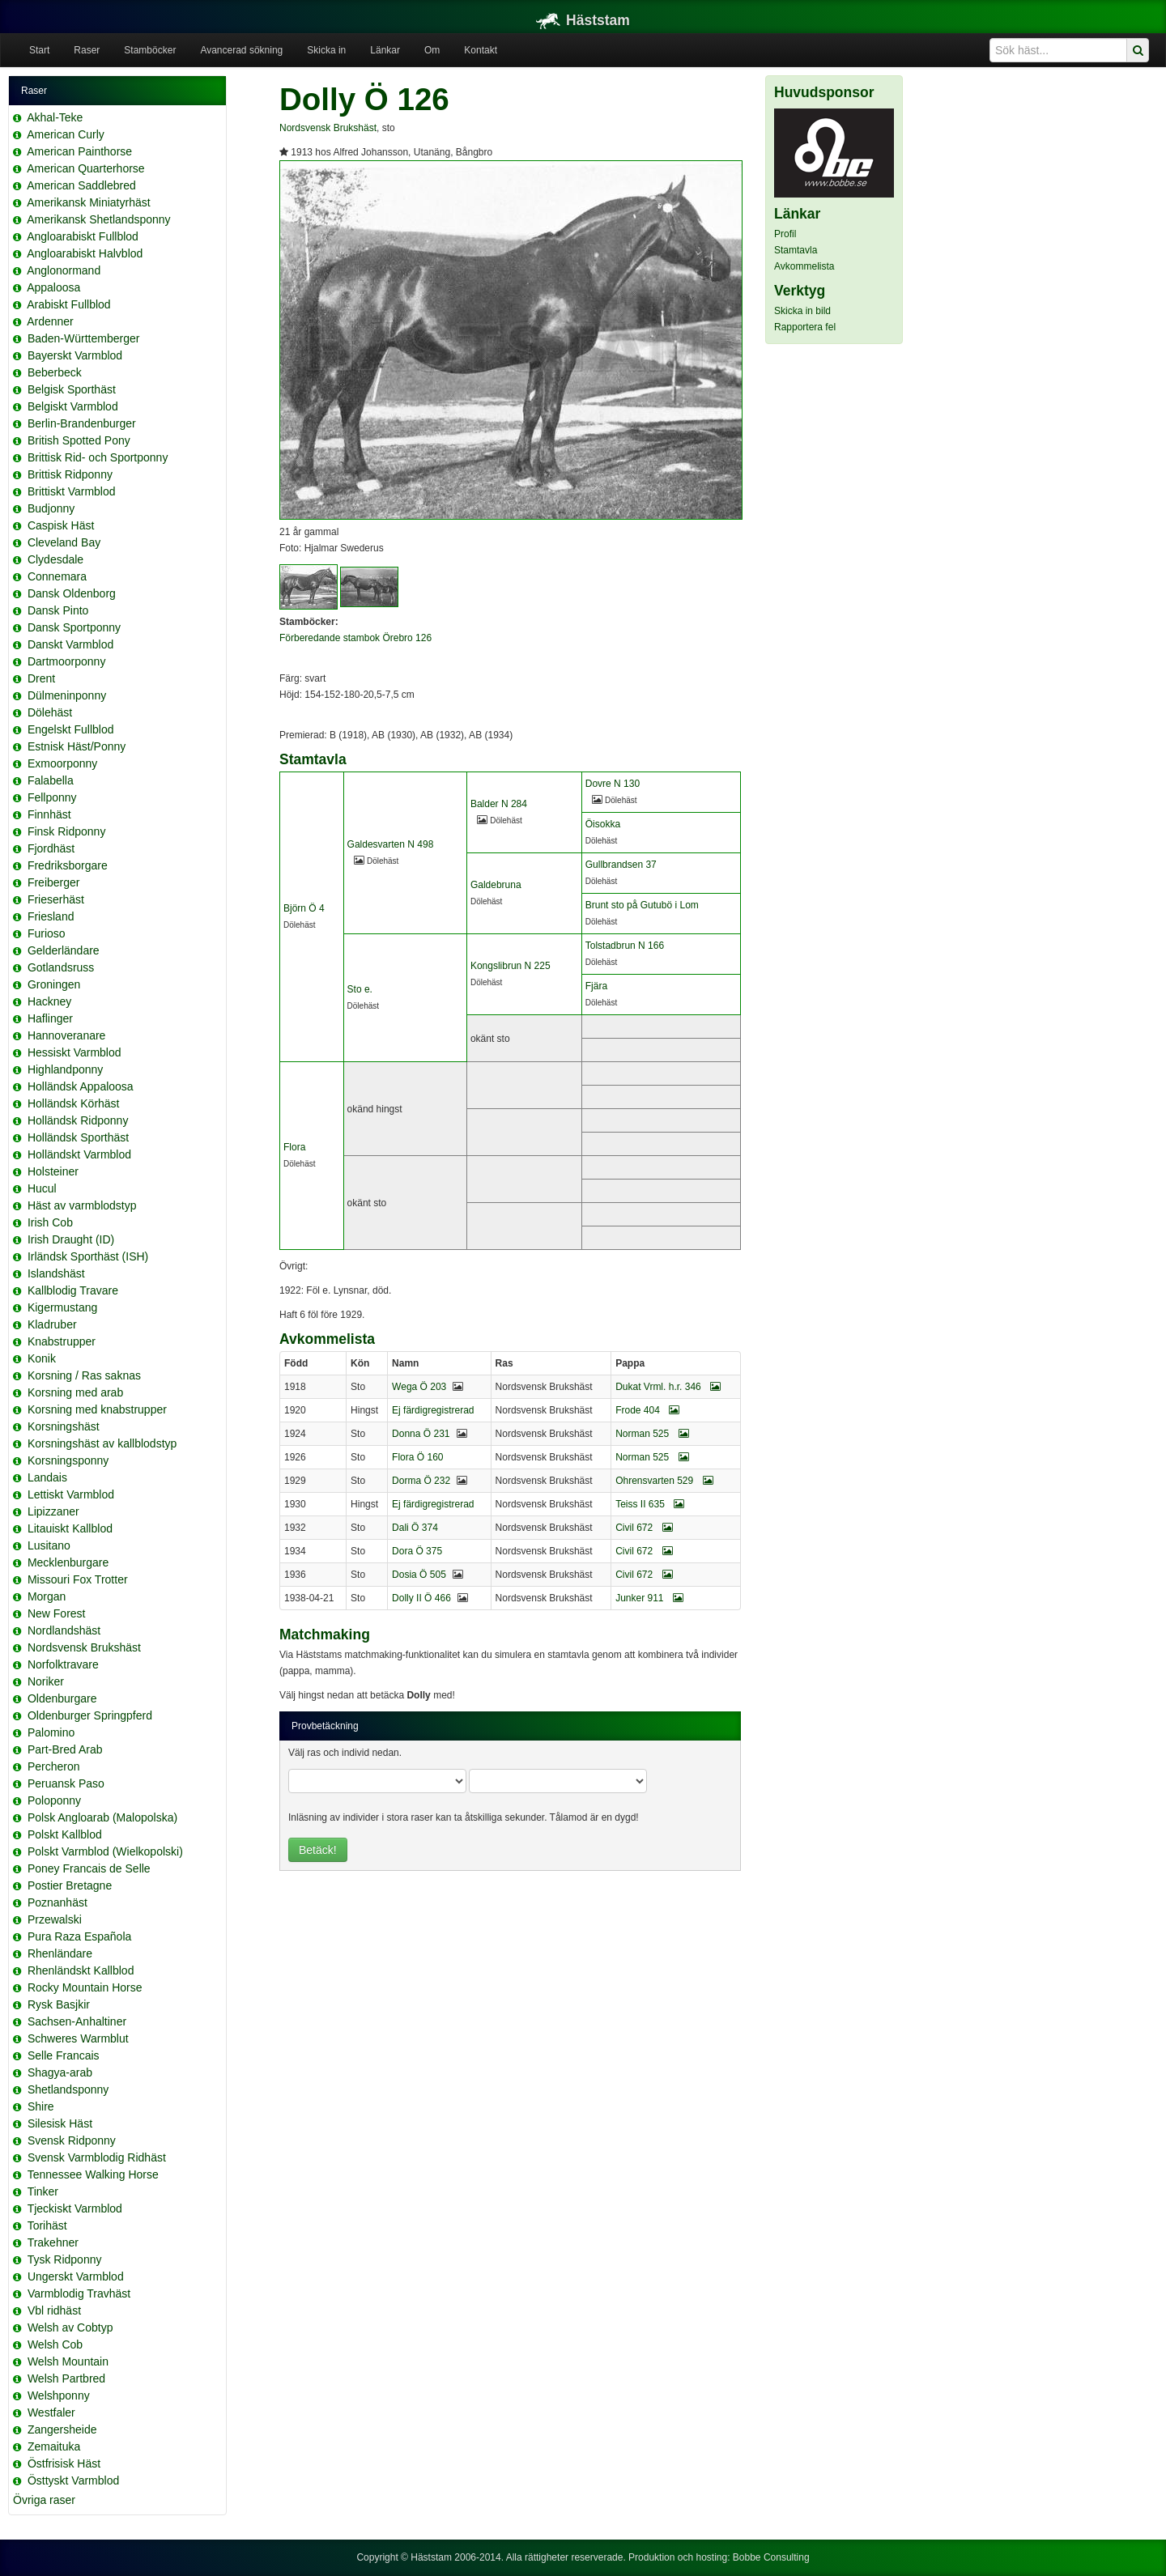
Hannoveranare (67, 1035)
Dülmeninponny (67, 695)
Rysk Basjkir (59, 2004)
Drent (41, 678)
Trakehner (53, 2242)
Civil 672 (643, 1527)
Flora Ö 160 (417, 1457)
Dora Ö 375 (417, 1551)
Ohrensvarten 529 (664, 1480)
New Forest (57, 1613)
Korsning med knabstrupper (97, 1409)
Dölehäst (50, 712)
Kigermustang (62, 1307)
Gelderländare (64, 950)
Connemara (57, 576)
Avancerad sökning (241, 50)
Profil (785, 234)
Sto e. (359, 989)
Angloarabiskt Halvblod (85, 253)
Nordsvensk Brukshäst (84, 1647)
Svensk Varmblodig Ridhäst (97, 2157)
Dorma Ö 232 (421, 1480)
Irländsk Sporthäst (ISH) (88, 1256)
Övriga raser (44, 2499)
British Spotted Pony (79, 440)
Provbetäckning (325, 1726)
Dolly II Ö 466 (421, 1598)
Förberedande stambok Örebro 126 (355, 638)
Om (432, 50)
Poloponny (54, 1800)
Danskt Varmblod (70, 644)
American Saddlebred (81, 185)
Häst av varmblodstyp (82, 1205)
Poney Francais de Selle (89, 1868)
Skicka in (326, 50)
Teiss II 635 (649, 1504)
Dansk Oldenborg (72, 593)
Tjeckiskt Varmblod (75, 2208)
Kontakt (480, 50)
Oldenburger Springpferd (90, 1715)
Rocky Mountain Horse (85, 1987)
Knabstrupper (62, 1341)
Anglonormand (63, 270)
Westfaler (51, 2412)
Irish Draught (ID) (71, 1239)
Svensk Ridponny (72, 2140)
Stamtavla (795, 250)
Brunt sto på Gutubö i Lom (642, 905)
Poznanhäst (57, 1902)
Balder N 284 (498, 804)
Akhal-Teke (55, 117)
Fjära (596, 986)
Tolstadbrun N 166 (624, 945)
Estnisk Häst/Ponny (77, 746)
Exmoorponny (62, 763)
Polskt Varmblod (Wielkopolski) (105, 1851)
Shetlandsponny (68, 2089)
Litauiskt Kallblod (70, 1528)
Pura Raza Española (79, 1936)
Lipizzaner (53, 1511)
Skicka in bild (802, 311)
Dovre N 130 (612, 783)
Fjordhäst (51, 848)
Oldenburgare (62, 1698)
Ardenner (50, 321)
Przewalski (55, 1919)
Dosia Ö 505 (419, 1574)
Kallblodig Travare (73, 1290)
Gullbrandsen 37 (621, 864)
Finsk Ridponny (67, 831)
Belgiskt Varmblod (73, 406)
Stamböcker (150, 50)
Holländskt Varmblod (79, 1154)
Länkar (385, 50)
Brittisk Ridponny (70, 474)
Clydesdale (55, 559)
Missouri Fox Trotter (78, 1579)
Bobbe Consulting (771, 2557)
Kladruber (52, 1324)
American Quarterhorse (86, 168)
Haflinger (50, 1018)
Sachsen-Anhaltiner (77, 2021)
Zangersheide (62, 2429)
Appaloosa (53, 287)
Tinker (43, 2191)
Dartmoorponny (67, 661)
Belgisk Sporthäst (72, 389)
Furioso (47, 933)
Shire (41, 2106)
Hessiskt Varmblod (74, 1052)
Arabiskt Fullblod (69, 304)
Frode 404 (647, 1410)
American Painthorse (79, 151)
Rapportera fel (805, 327)
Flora (294, 1147)
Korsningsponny (68, 1460)
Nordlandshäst (64, 1630)
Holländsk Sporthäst (78, 1137)
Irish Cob (50, 1222)
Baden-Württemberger (84, 338)
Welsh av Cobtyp (70, 2327)
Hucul (42, 1188)
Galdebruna (495, 885)
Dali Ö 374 (415, 1527)
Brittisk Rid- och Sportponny (98, 457)
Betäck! (318, 1849)
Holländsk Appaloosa (81, 1086)
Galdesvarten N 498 (390, 844)
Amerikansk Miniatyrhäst (89, 202)
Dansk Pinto (58, 610)
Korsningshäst (64, 1426)
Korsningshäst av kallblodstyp (102, 1443)
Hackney (49, 1001)
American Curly (65, 134)
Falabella (51, 780)
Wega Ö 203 (419, 1386)
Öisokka (602, 824)
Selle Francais (64, 2055)
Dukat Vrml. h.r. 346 (668, 1386)
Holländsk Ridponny (78, 1120)
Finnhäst (49, 814)
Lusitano (49, 1545)
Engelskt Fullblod (71, 729)
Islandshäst (56, 1273)
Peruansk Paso (66, 1783)
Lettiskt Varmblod (71, 1494)
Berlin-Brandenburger (82, 423)
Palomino (51, 1732)
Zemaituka (54, 2446)
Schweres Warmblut (78, 2038)
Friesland (51, 916)
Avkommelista (804, 266)
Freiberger (54, 882)
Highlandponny (65, 1069)
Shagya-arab (60, 2072)
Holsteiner (53, 1171)
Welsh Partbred (66, 2378)
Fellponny (52, 797)
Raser (87, 50)
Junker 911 (649, 1598)
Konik (42, 1358)
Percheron (54, 1766)
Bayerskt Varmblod (75, 355)
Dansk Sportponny (74, 627)
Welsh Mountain (68, 2361)
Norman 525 (651, 1433)
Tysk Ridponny (65, 2259)
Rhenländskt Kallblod (81, 1970)
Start (39, 50)
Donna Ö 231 (420, 1433)
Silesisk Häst (60, 2123)
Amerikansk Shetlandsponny (98, 219)
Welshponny (59, 2395)
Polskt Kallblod (65, 1834)
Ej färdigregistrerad (433, 1410)
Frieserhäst (56, 899)
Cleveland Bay (64, 542)
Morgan (47, 1596)
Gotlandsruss (61, 967)
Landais (47, 1477)
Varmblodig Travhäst (79, 2293)
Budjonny (51, 508)
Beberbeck (55, 372)
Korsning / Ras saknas (84, 1375)
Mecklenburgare (68, 1562)
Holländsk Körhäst (74, 1103)
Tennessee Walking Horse (93, 2174)
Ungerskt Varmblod (76, 2276)
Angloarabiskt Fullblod (82, 236)
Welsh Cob (55, 2344)
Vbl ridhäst (54, 2310)
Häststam (583, 20)
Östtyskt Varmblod (73, 2480)
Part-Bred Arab (65, 1749)
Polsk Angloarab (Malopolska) (102, 1817)
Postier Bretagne (70, 1885)
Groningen (54, 984)
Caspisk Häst (61, 525)
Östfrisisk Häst (64, 2463)
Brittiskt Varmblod (72, 491)
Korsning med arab (75, 1392)
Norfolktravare (63, 1664)
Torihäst (47, 2225)
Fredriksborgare (68, 865)
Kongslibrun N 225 (510, 965)
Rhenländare (60, 1953)
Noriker (46, 1681)
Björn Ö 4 (304, 908)
